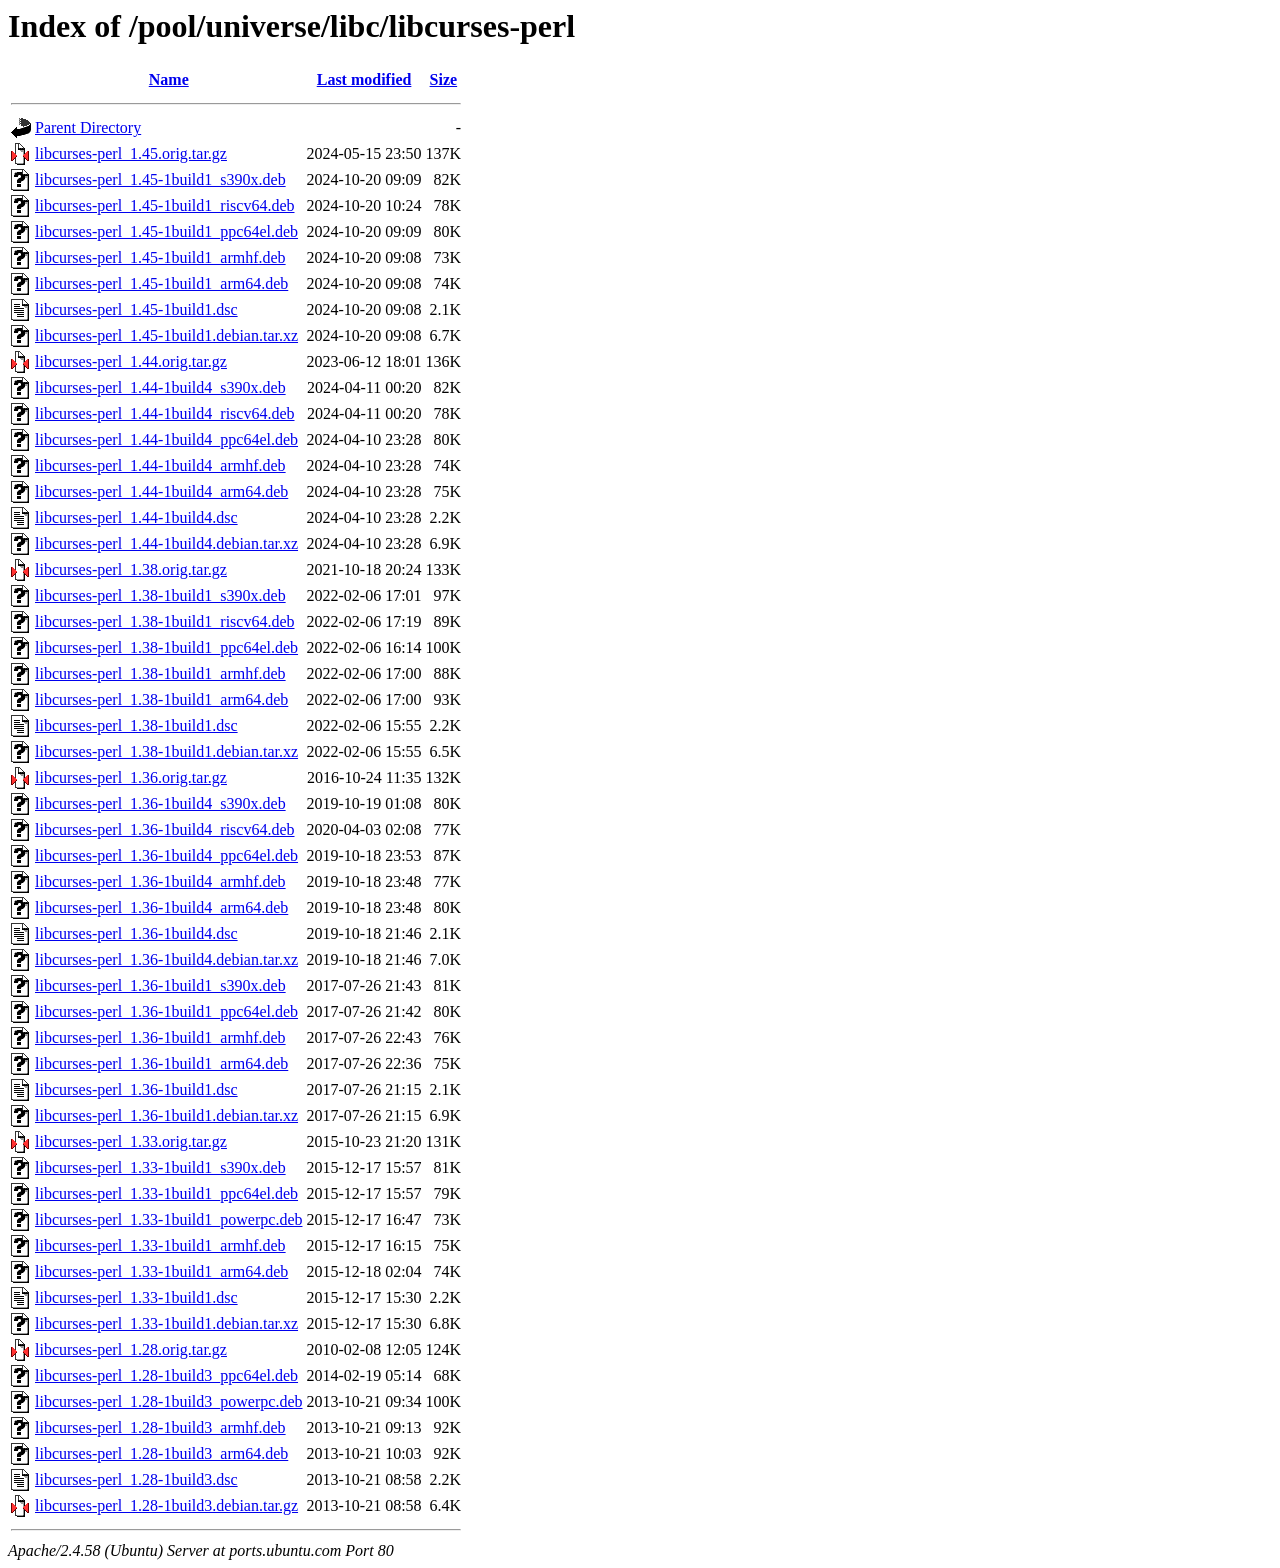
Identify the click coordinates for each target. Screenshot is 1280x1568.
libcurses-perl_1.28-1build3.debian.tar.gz (166, 1505)
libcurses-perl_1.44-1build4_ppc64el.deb (166, 439)
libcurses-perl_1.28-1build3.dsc (136, 1479)
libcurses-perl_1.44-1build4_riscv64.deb (165, 413)
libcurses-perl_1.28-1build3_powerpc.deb (168, 1401)
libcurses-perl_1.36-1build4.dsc (136, 933)
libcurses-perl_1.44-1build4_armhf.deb (160, 465)
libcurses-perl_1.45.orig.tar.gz (131, 153)
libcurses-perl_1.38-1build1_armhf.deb (160, 673)
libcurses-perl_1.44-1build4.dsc (136, 517)
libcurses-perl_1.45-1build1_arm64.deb (161, 283)
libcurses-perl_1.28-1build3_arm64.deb (161, 1453)
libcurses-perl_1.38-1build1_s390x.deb (160, 595)
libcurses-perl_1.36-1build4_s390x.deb (160, 803)
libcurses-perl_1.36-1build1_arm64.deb (161, 1063)
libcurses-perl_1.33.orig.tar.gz (131, 1141)
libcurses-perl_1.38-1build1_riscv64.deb (165, 621)
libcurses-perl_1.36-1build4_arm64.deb (161, 907)
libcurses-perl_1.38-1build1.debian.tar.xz (166, 751)
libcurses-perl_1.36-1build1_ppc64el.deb (166, 1011)
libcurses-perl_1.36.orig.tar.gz (131, 777)
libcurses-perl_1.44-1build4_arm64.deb (161, 491)
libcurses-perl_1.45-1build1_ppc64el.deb (166, 231)
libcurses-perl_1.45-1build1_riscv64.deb (165, 205)
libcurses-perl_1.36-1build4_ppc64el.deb (166, 855)
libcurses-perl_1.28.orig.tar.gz (131, 1349)
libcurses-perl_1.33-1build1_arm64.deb (161, 1271)
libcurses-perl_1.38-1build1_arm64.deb (161, 699)
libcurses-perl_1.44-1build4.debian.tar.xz (166, 543)
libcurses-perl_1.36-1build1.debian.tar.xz (166, 1115)
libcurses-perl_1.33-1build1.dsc (136, 1297)
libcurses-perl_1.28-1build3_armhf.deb (160, 1427)
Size (444, 79)
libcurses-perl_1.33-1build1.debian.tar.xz (166, 1323)
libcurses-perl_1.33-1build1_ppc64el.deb (166, 1193)
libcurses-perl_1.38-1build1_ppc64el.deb (166, 647)
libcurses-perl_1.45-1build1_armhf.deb (160, 257)
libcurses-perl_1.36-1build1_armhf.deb (160, 1037)
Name (169, 79)
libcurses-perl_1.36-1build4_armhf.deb (160, 881)
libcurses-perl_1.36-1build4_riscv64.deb (165, 829)
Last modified (364, 79)
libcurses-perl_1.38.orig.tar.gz (131, 569)
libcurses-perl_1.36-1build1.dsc (136, 1089)
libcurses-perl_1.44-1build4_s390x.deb (160, 387)
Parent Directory (88, 127)
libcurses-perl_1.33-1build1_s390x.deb (160, 1167)
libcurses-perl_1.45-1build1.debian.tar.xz (166, 335)
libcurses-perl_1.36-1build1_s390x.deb (160, 985)
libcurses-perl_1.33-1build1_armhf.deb (160, 1245)
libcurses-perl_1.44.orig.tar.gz (131, 361)
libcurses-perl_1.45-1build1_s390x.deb (160, 179)
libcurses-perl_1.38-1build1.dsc (136, 725)
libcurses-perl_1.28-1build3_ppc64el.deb (166, 1375)
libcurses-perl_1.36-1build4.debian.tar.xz (166, 959)
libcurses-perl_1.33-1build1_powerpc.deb (168, 1219)
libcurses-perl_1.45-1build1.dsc (136, 309)
